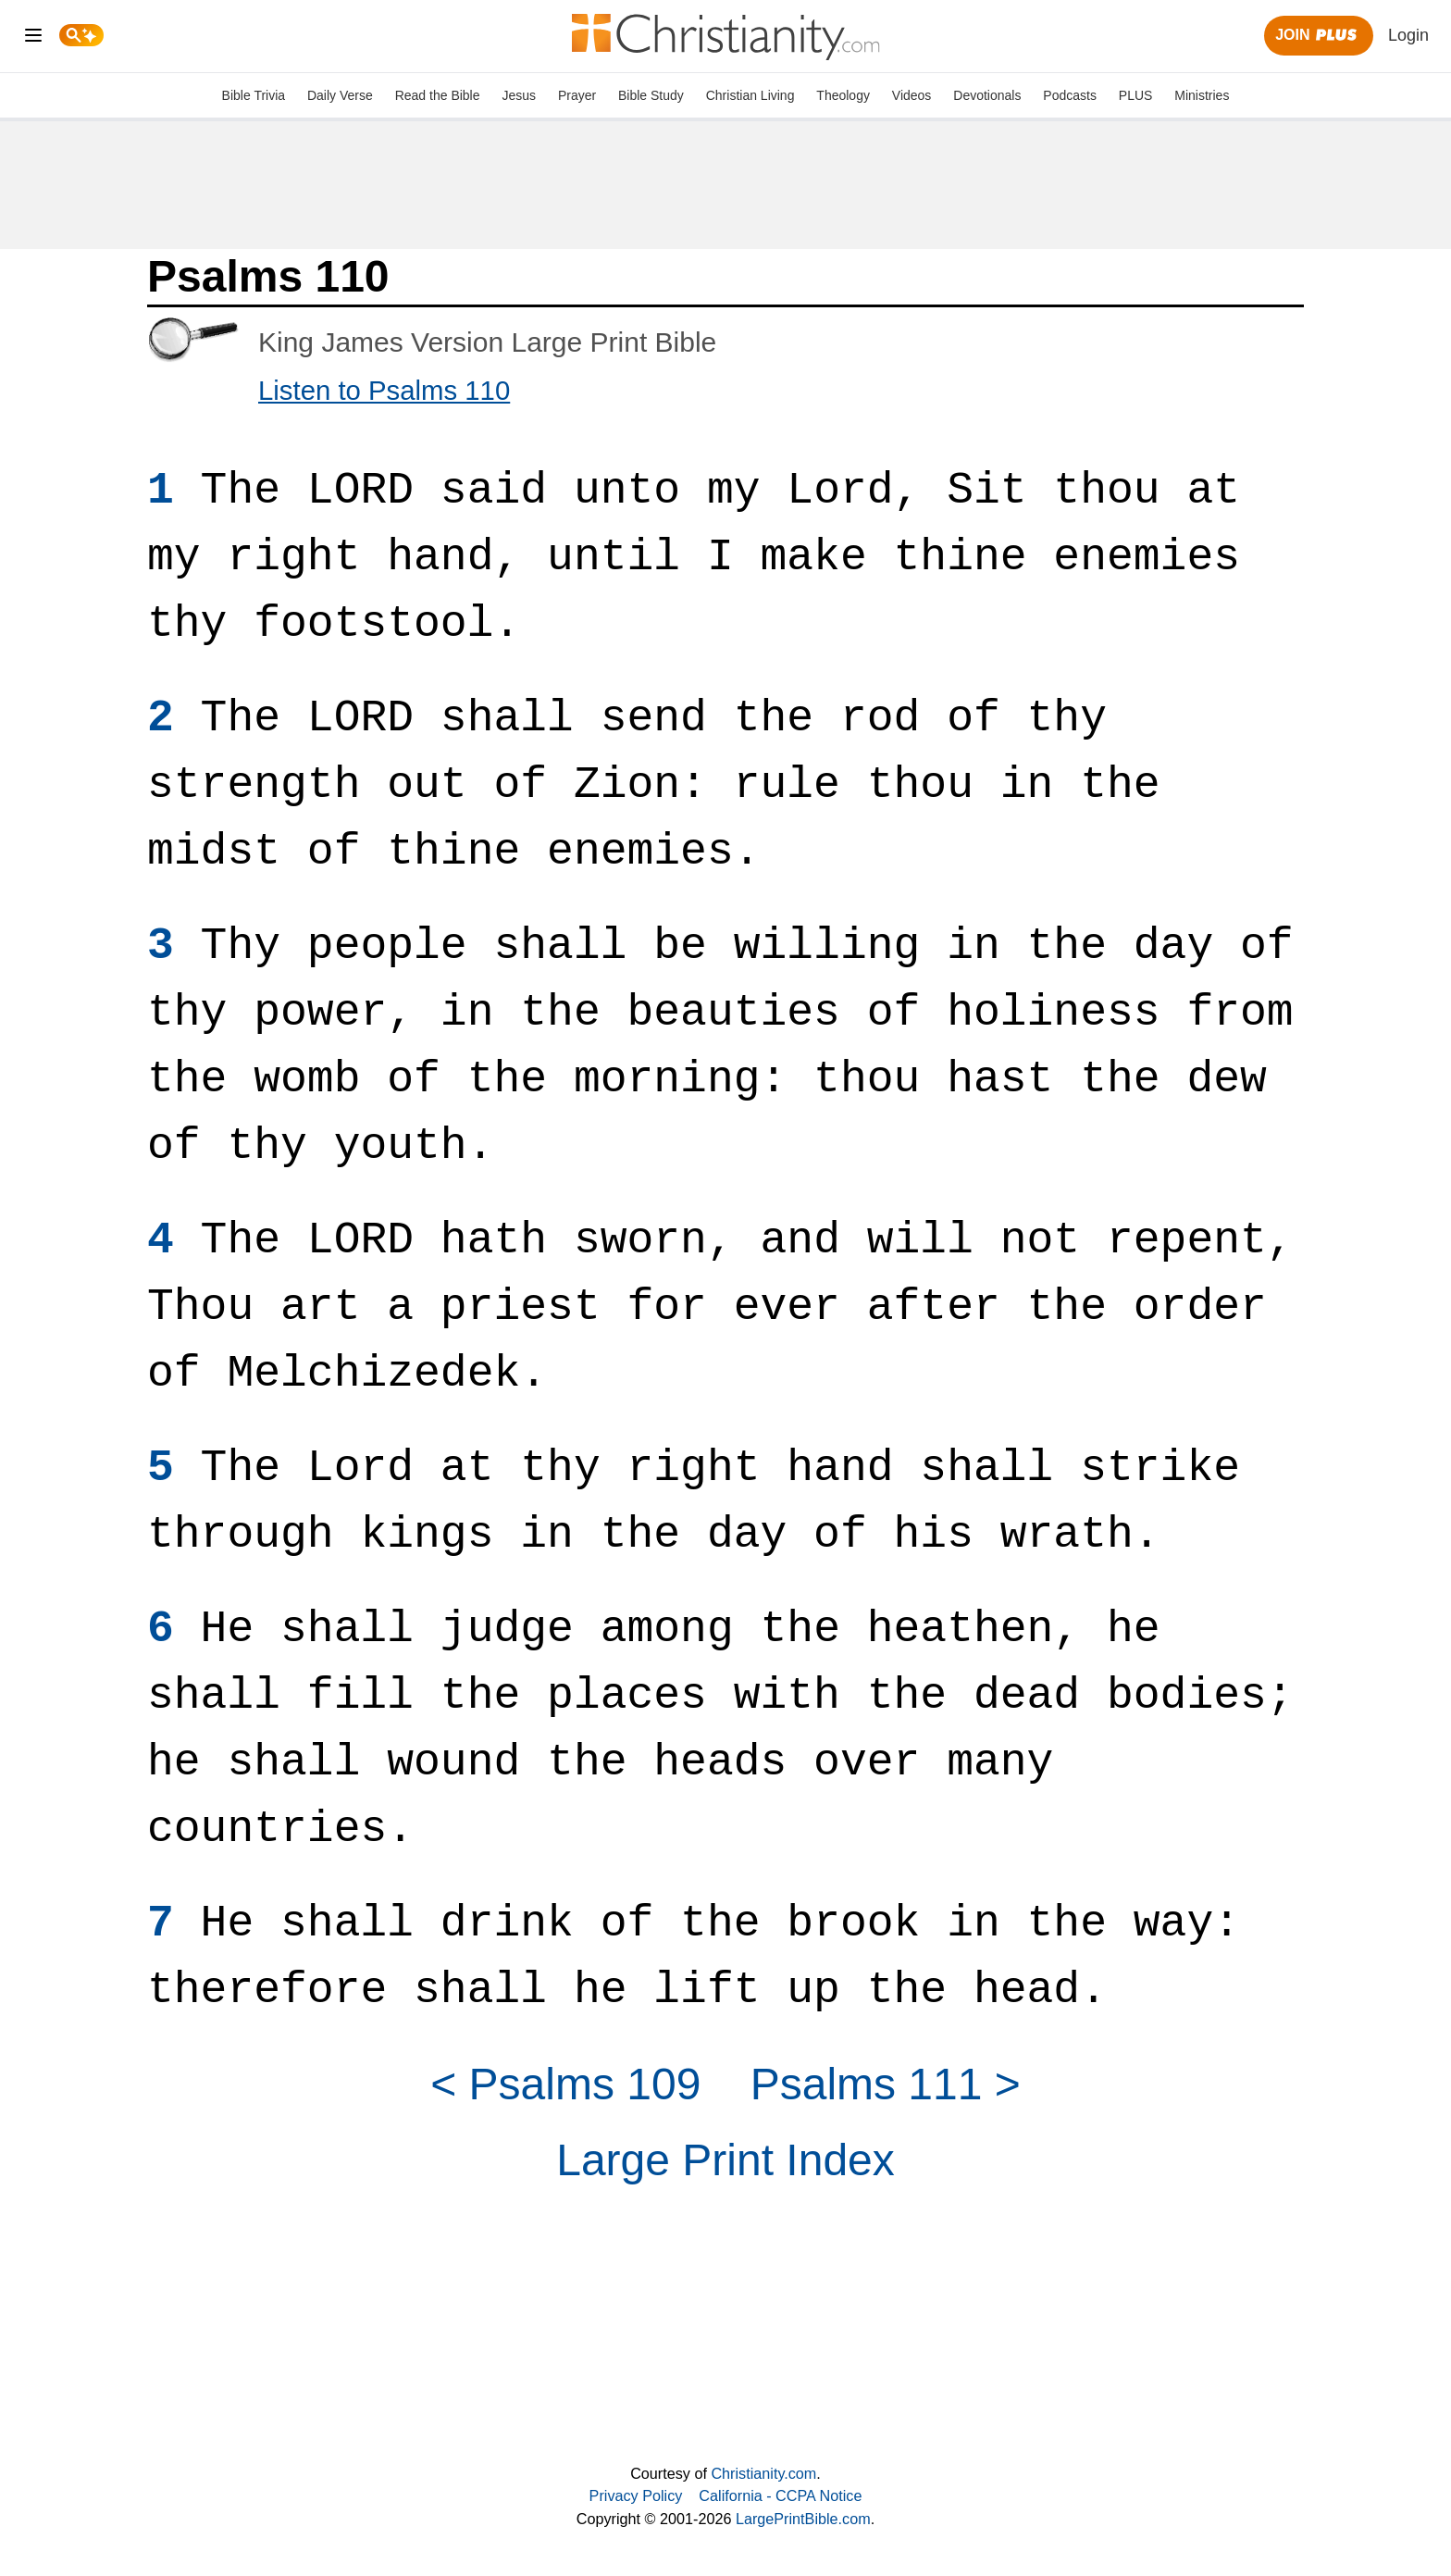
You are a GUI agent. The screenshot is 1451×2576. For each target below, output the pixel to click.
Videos (912, 95)
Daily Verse (340, 95)
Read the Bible (437, 95)
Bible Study (651, 95)
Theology (843, 95)
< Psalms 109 (565, 2084)
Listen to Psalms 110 (384, 390)
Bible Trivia (253, 95)
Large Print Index (725, 2159)
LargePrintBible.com (803, 2518)
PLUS (1136, 95)
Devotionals (987, 95)
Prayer (577, 95)
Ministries (1201, 95)
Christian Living (750, 95)
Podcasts (1070, 95)
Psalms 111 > (885, 2084)
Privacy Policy (636, 2495)
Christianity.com (763, 2473)
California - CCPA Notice (780, 2495)
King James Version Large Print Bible (487, 342)
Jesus (519, 95)
